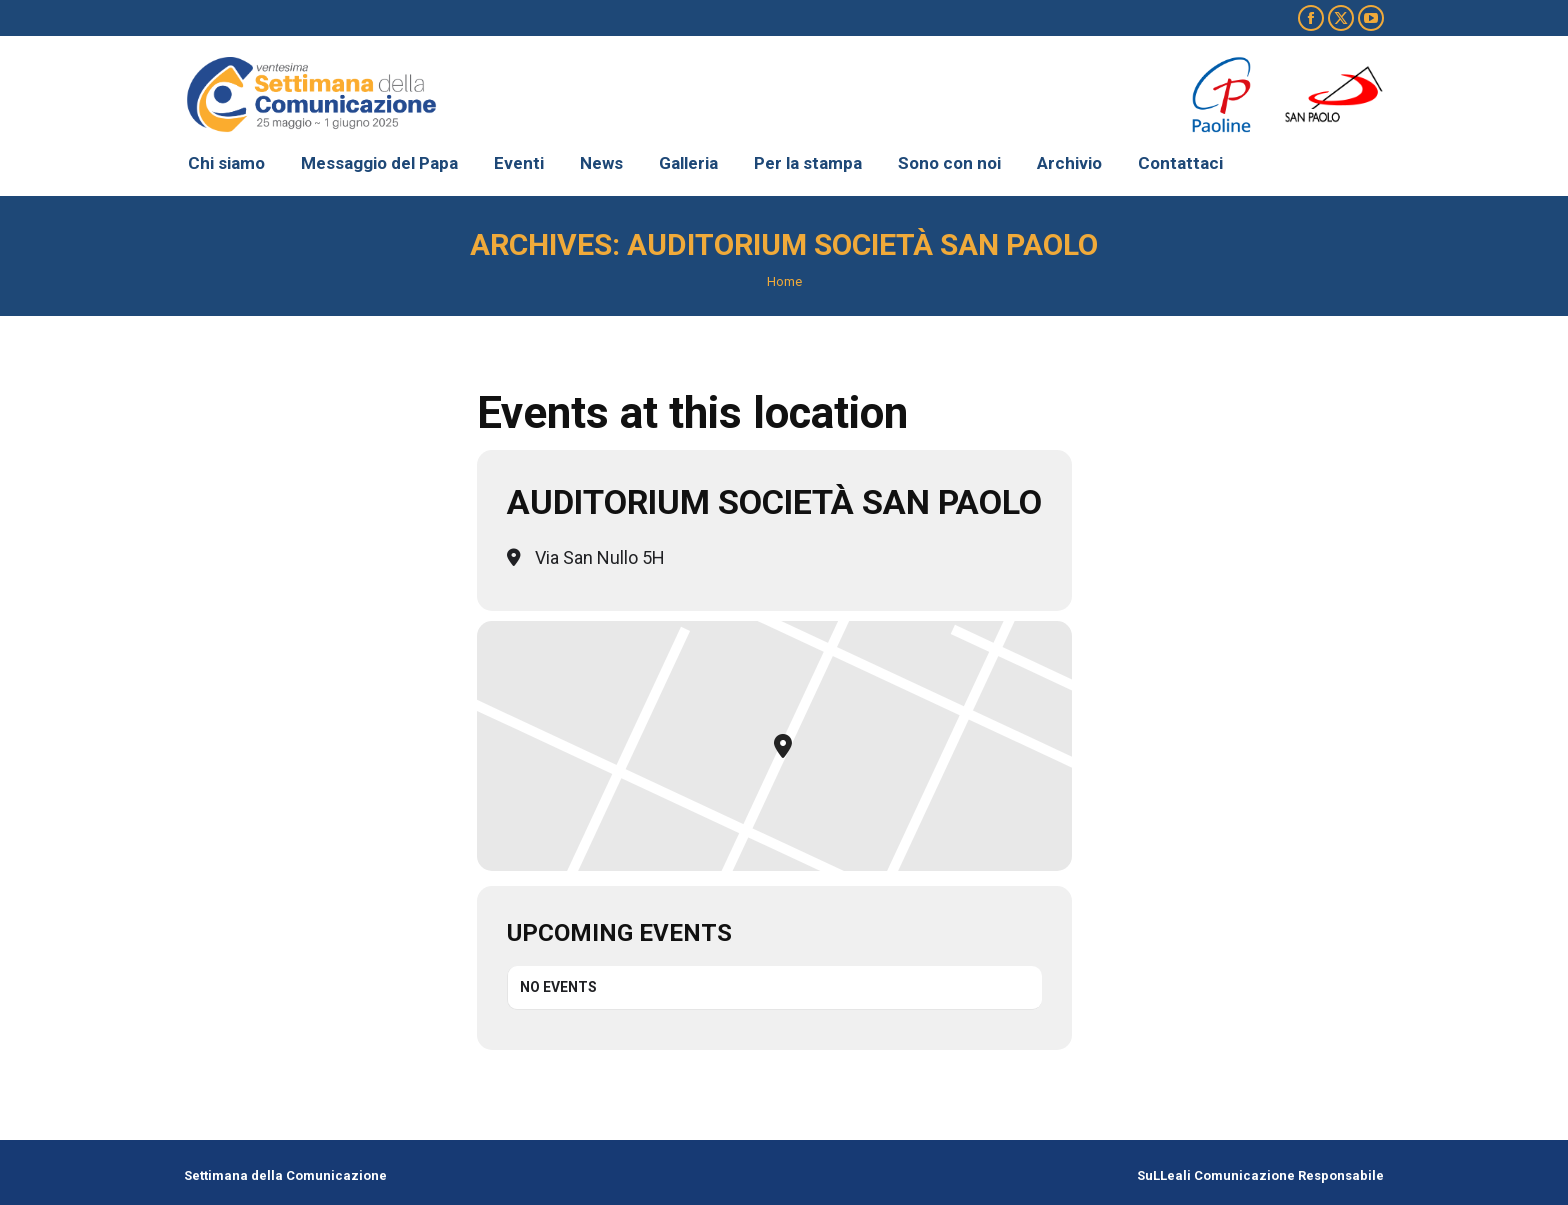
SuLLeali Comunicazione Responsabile (1260, 1175)
